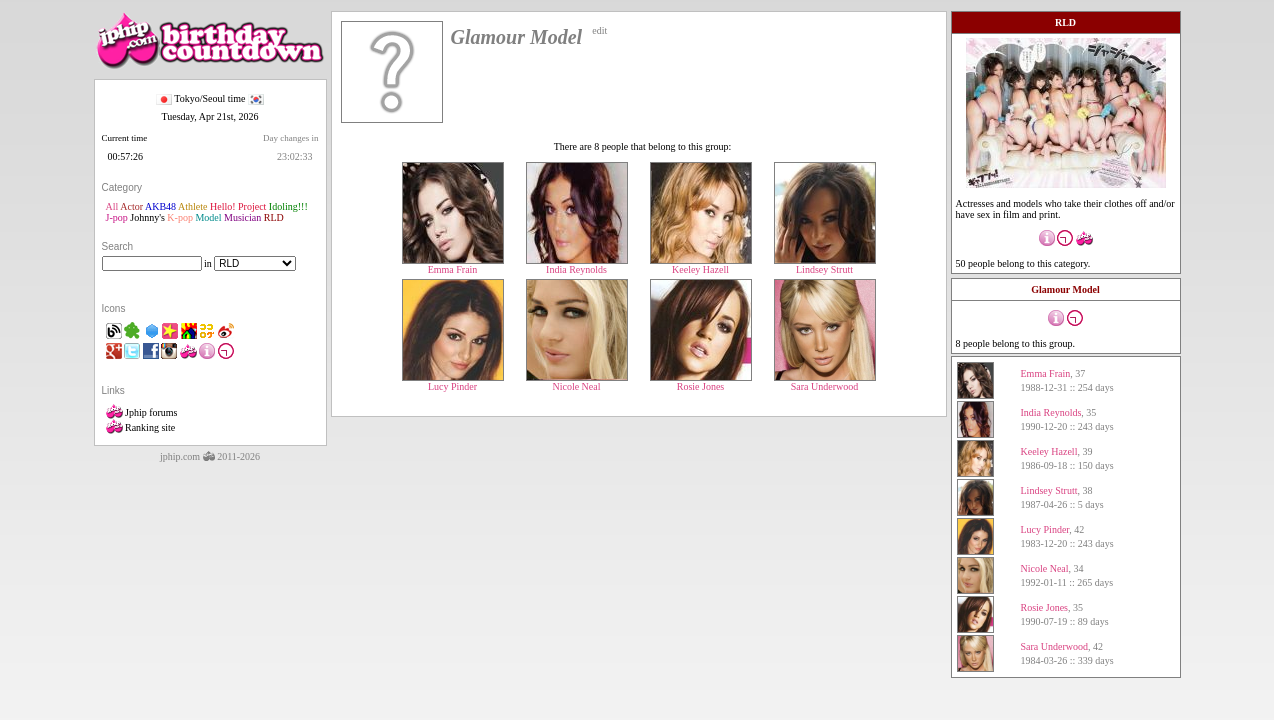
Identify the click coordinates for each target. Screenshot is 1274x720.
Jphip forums (142, 412)
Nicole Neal (577, 382)
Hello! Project (238, 206)
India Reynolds (577, 265)
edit (599, 30)
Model (208, 217)
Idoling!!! (288, 206)
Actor (131, 206)
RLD (274, 217)
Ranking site (141, 427)
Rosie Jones (701, 382)
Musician (242, 217)
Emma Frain (453, 265)
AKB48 (160, 206)
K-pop (180, 217)
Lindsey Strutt (825, 265)
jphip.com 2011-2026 (210, 456)
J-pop (117, 217)
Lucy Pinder (453, 382)
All (112, 206)
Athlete (192, 206)
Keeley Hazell (701, 265)
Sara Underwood (825, 382)
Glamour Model (1065, 289)
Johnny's (147, 217)
